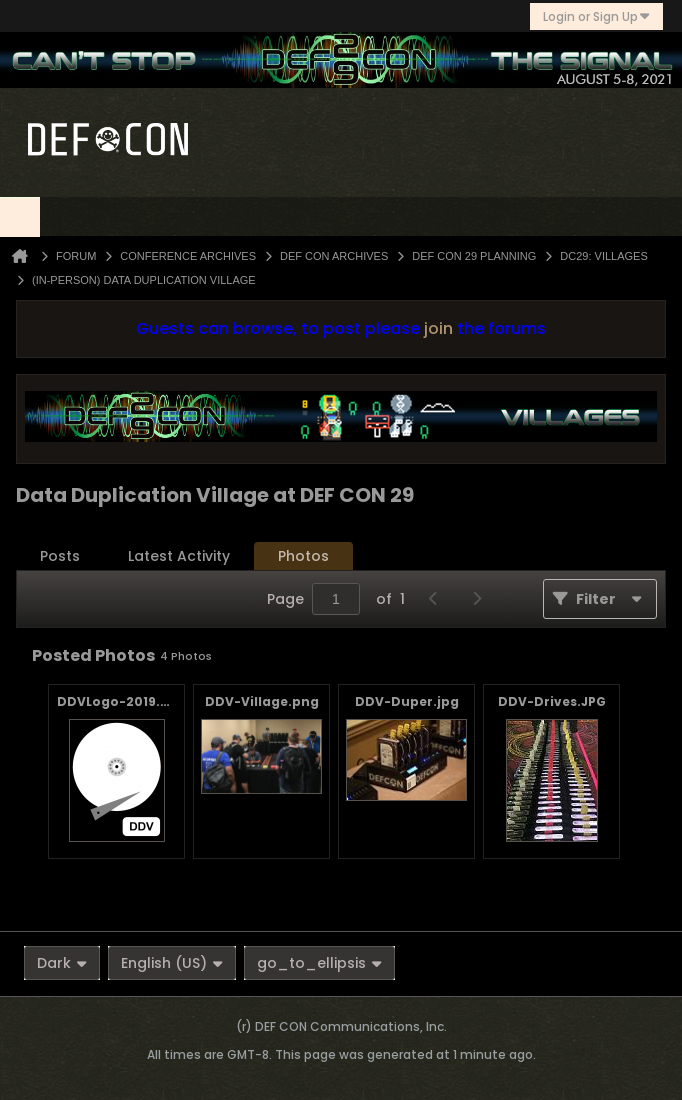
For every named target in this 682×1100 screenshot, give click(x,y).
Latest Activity (179, 556)
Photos (303, 556)
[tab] (60, 556)
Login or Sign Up (596, 16)
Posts (60, 556)
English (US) (172, 963)
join (438, 328)
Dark (62, 963)
